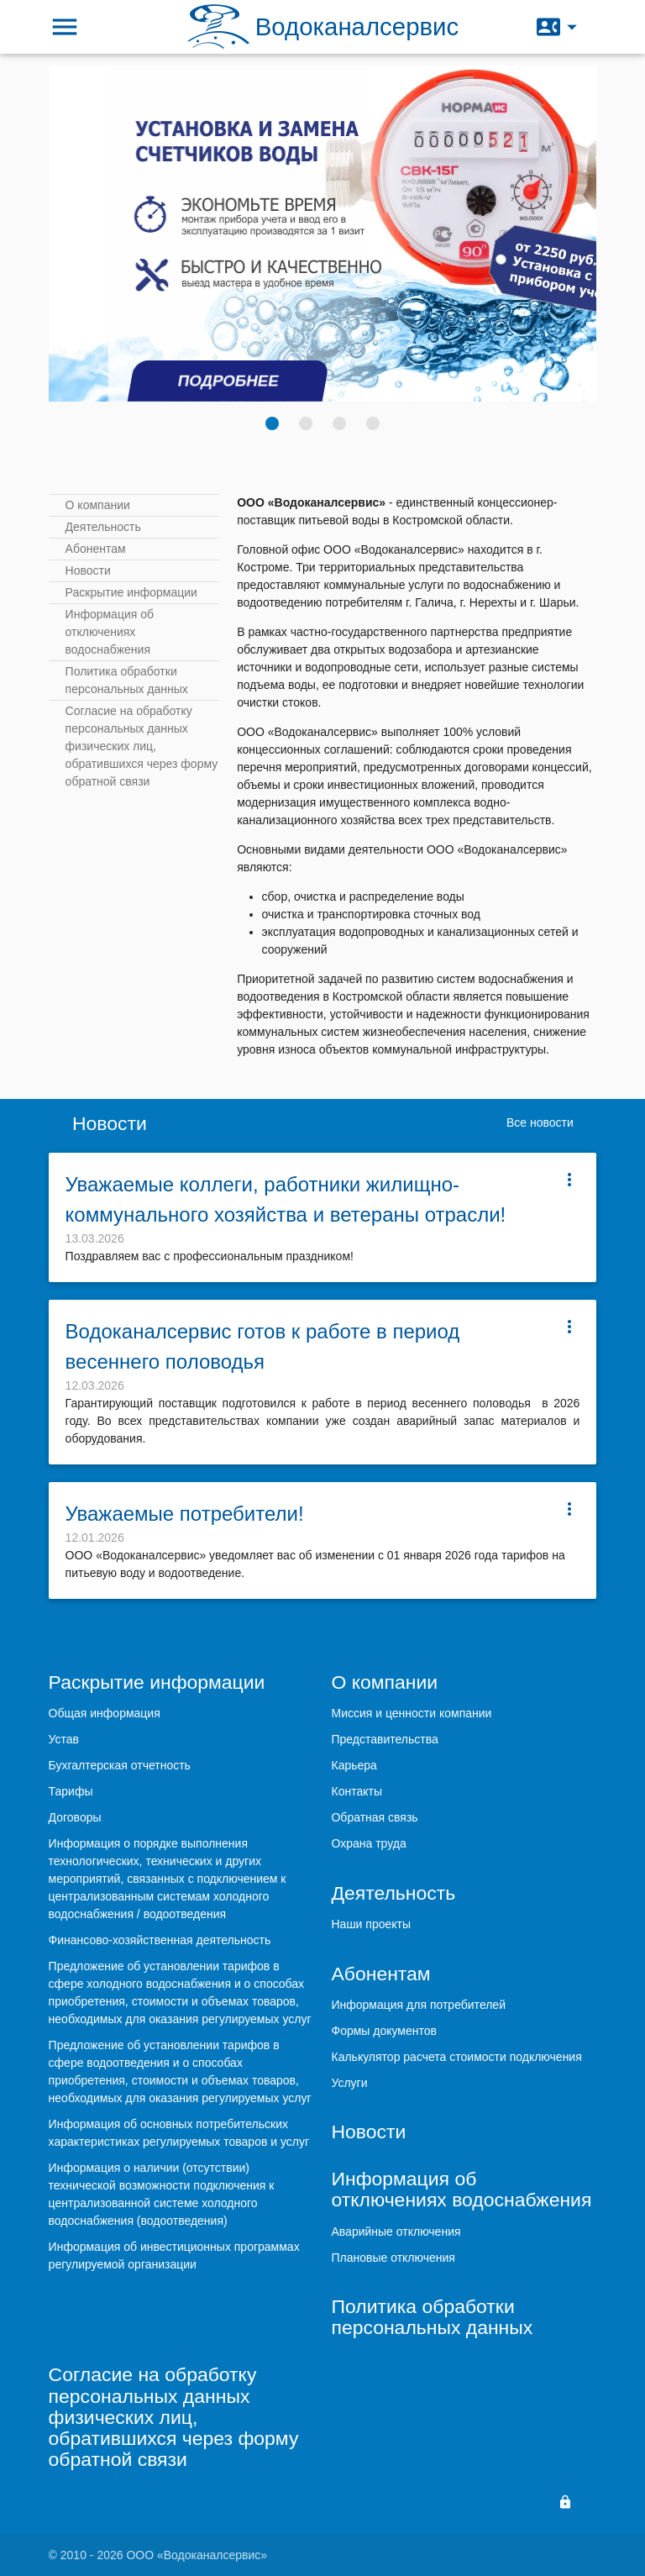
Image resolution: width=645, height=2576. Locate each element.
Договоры (75, 1817)
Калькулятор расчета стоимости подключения (456, 2056)
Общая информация (104, 1713)
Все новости (540, 1122)
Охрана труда (368, 1843)
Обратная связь (374, 1817)
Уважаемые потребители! (185, 1513)
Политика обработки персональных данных (127, 680)
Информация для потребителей (418, 2004)
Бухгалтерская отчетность (120, 1765)
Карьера (353, 1765)
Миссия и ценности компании (411, 1713)
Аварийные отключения (395, 2231)
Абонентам (96, 548)
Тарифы (71, 1791)
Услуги (349, 2083)
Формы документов (384, 2030)
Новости (88, 570)
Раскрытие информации (131, 592)
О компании (98, 505)
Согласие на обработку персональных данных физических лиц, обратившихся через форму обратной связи (142, 746)
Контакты (356, 1791)
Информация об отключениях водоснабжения (110, 631)
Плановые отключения (392, 2257)
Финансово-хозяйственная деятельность (160, 1940)
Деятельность (103, 527)
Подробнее (228, 381)
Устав (64, 1739)
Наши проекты (371, 1924)
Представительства (384, 1739)
